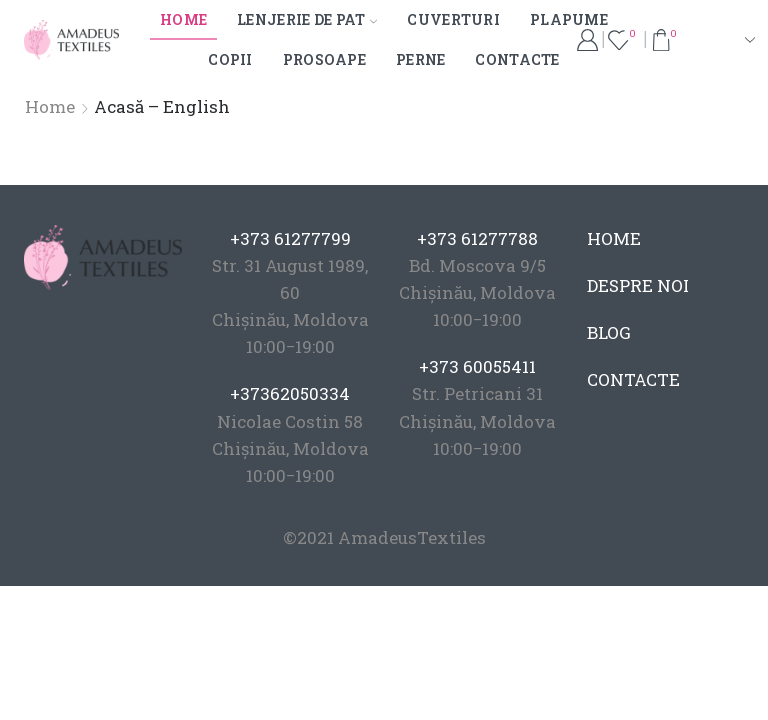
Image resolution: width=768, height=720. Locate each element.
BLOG (609, 332)
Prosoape (324, 59)
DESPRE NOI (638, 285)
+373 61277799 (290, 238)
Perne (420, 59)
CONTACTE (633, 379)
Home (183, 19)
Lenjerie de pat (307, 19)
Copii (230, 59)
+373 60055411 (477, 366)
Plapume (569, 19)
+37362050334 (290, 393)
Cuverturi (453, 19)
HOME (614, 238)
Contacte (517, 59)
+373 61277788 (477, 238)
